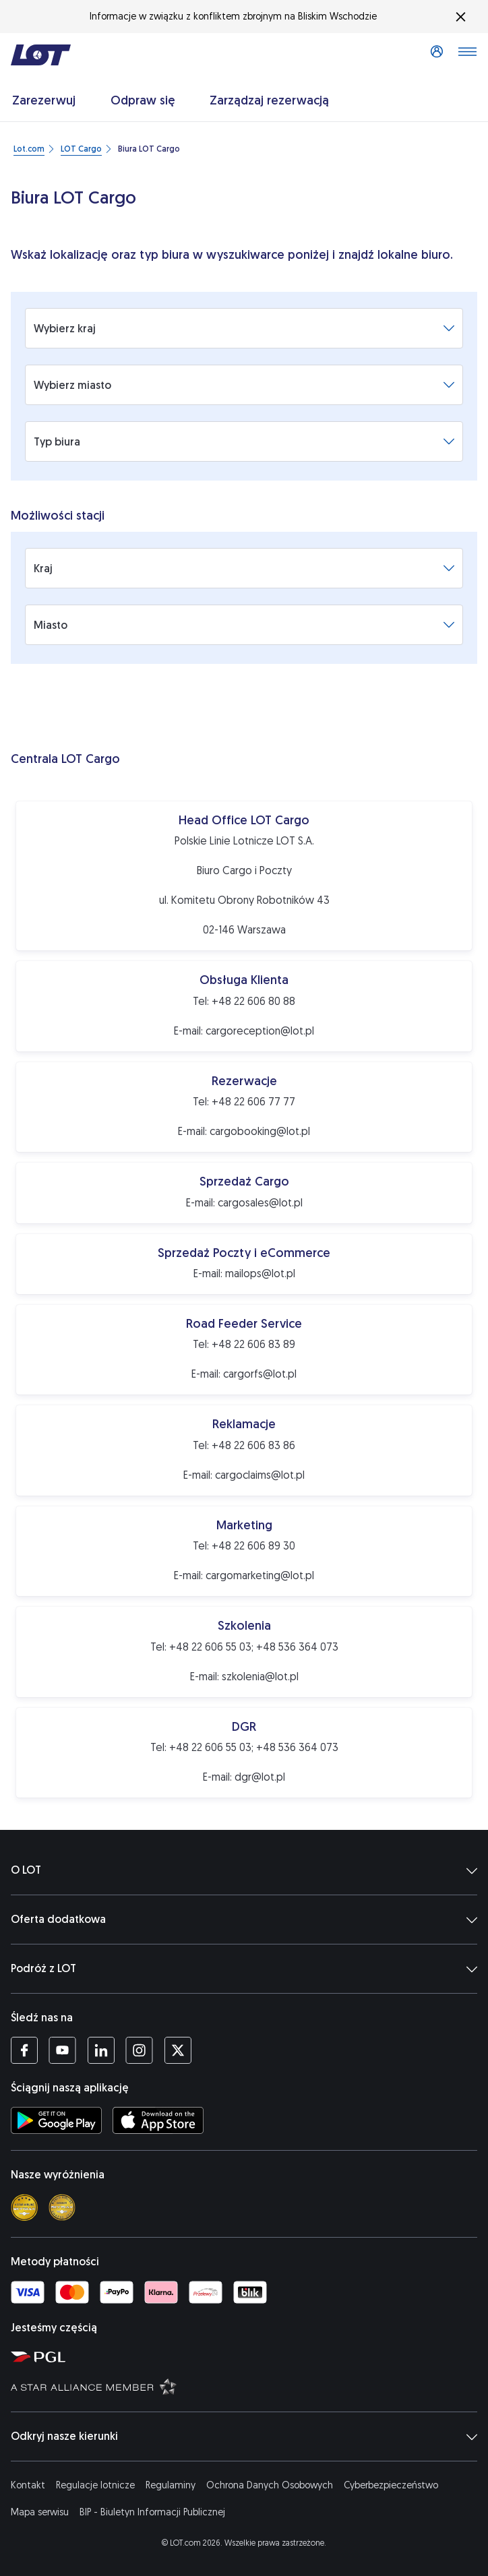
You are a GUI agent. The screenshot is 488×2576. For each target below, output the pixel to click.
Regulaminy (170, 2485)
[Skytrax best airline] (62, 2207)
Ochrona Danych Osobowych (269, 2485)
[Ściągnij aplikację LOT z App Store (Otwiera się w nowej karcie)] (158, 2120)
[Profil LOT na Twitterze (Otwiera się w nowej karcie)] (177, 2050)
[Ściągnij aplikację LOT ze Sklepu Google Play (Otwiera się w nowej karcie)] (56, 2120)
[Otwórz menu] (467, 55)
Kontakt (28, 2485)
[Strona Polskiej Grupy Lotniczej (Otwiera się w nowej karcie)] (247, 2356)
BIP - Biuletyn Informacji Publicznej (152, 2512)
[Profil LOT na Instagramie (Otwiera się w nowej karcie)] (139, 2050)
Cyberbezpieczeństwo (391, 2485)
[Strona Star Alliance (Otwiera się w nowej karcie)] (247, 2385)
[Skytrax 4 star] (24, 2207)
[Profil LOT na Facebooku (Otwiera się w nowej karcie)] (24, 2050)
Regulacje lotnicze (95, 2485)
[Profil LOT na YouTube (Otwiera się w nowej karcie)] (62, 2050)
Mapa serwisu (40, 2512)
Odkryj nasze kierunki (244, 2436)
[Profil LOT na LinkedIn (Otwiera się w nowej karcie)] (101, 2050)
